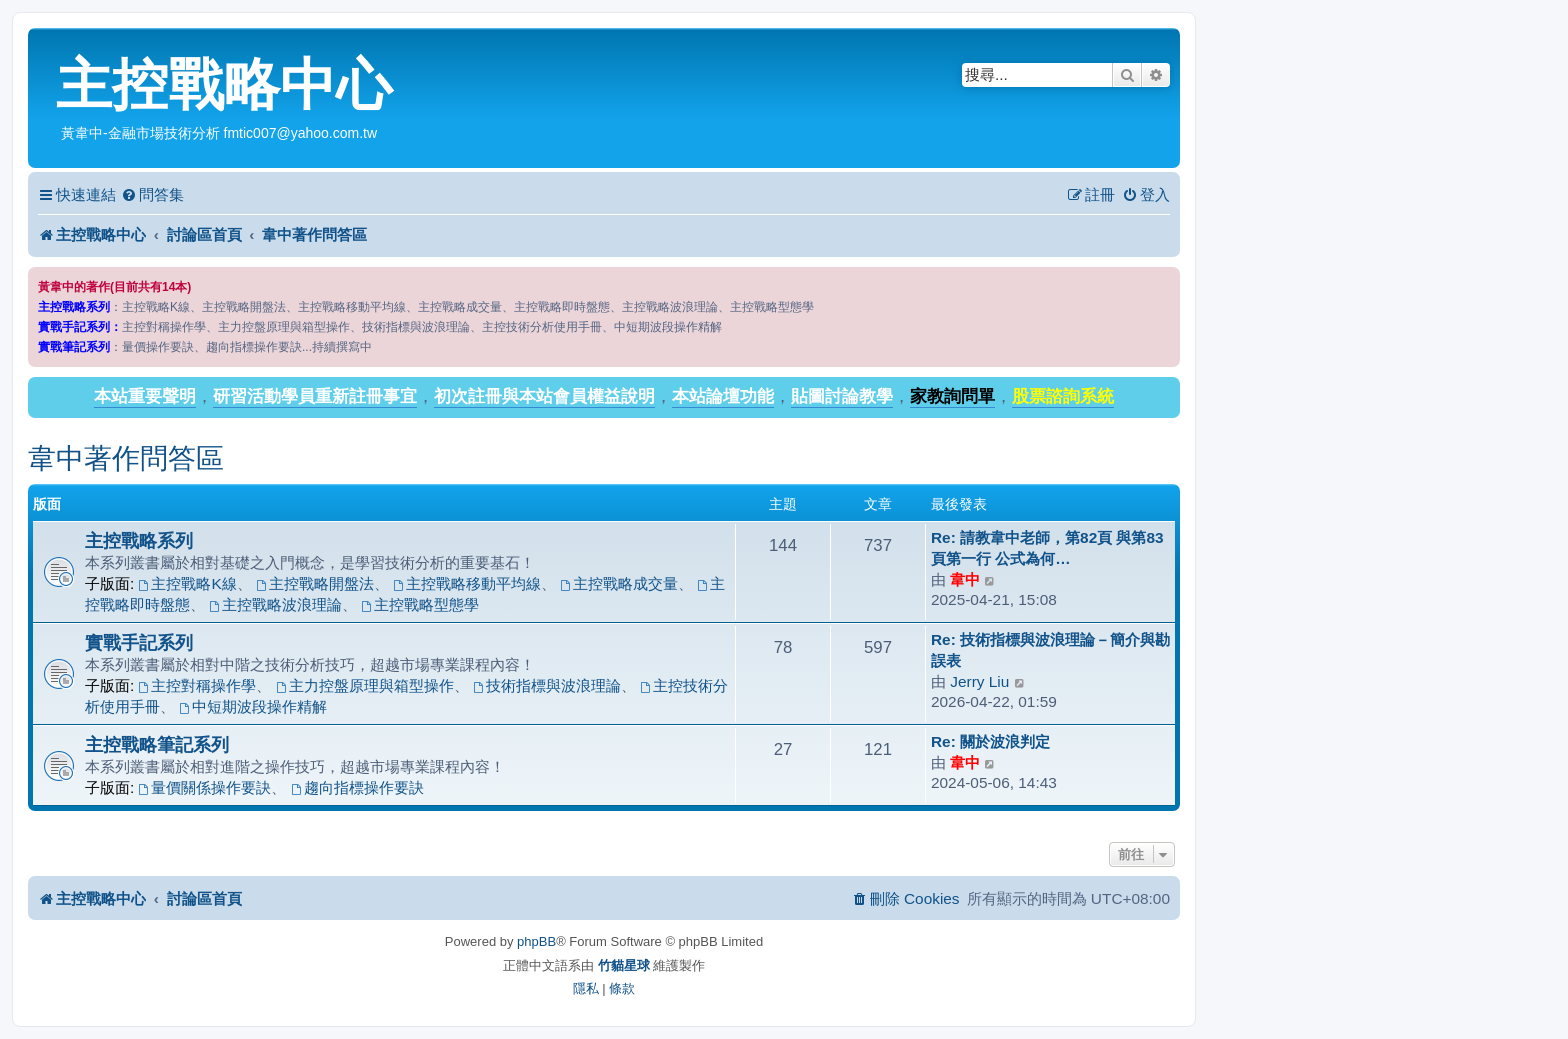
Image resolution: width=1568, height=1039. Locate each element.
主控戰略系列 (139, 540)
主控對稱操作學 (198, 685)
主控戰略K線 (188, 583)
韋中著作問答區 (126, 458)
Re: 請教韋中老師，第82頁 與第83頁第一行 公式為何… (1047, 548)
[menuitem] (152, 195)
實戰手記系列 (139, 642)
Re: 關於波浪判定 (990, 741)
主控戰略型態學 (420, 604)
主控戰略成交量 (619, 583)
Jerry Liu (979, 681)
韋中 (965, 579)
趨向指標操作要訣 (357, 787)
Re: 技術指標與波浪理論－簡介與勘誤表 (1050, 650)
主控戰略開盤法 (315, 583)
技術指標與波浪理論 (547, 685)
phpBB (536, 941)
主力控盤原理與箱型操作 (365, 685)
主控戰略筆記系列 (157, 744)
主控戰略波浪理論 (275, 604)
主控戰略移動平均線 (467, 583)
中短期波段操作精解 (253, 706)
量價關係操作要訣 (205, 787)
